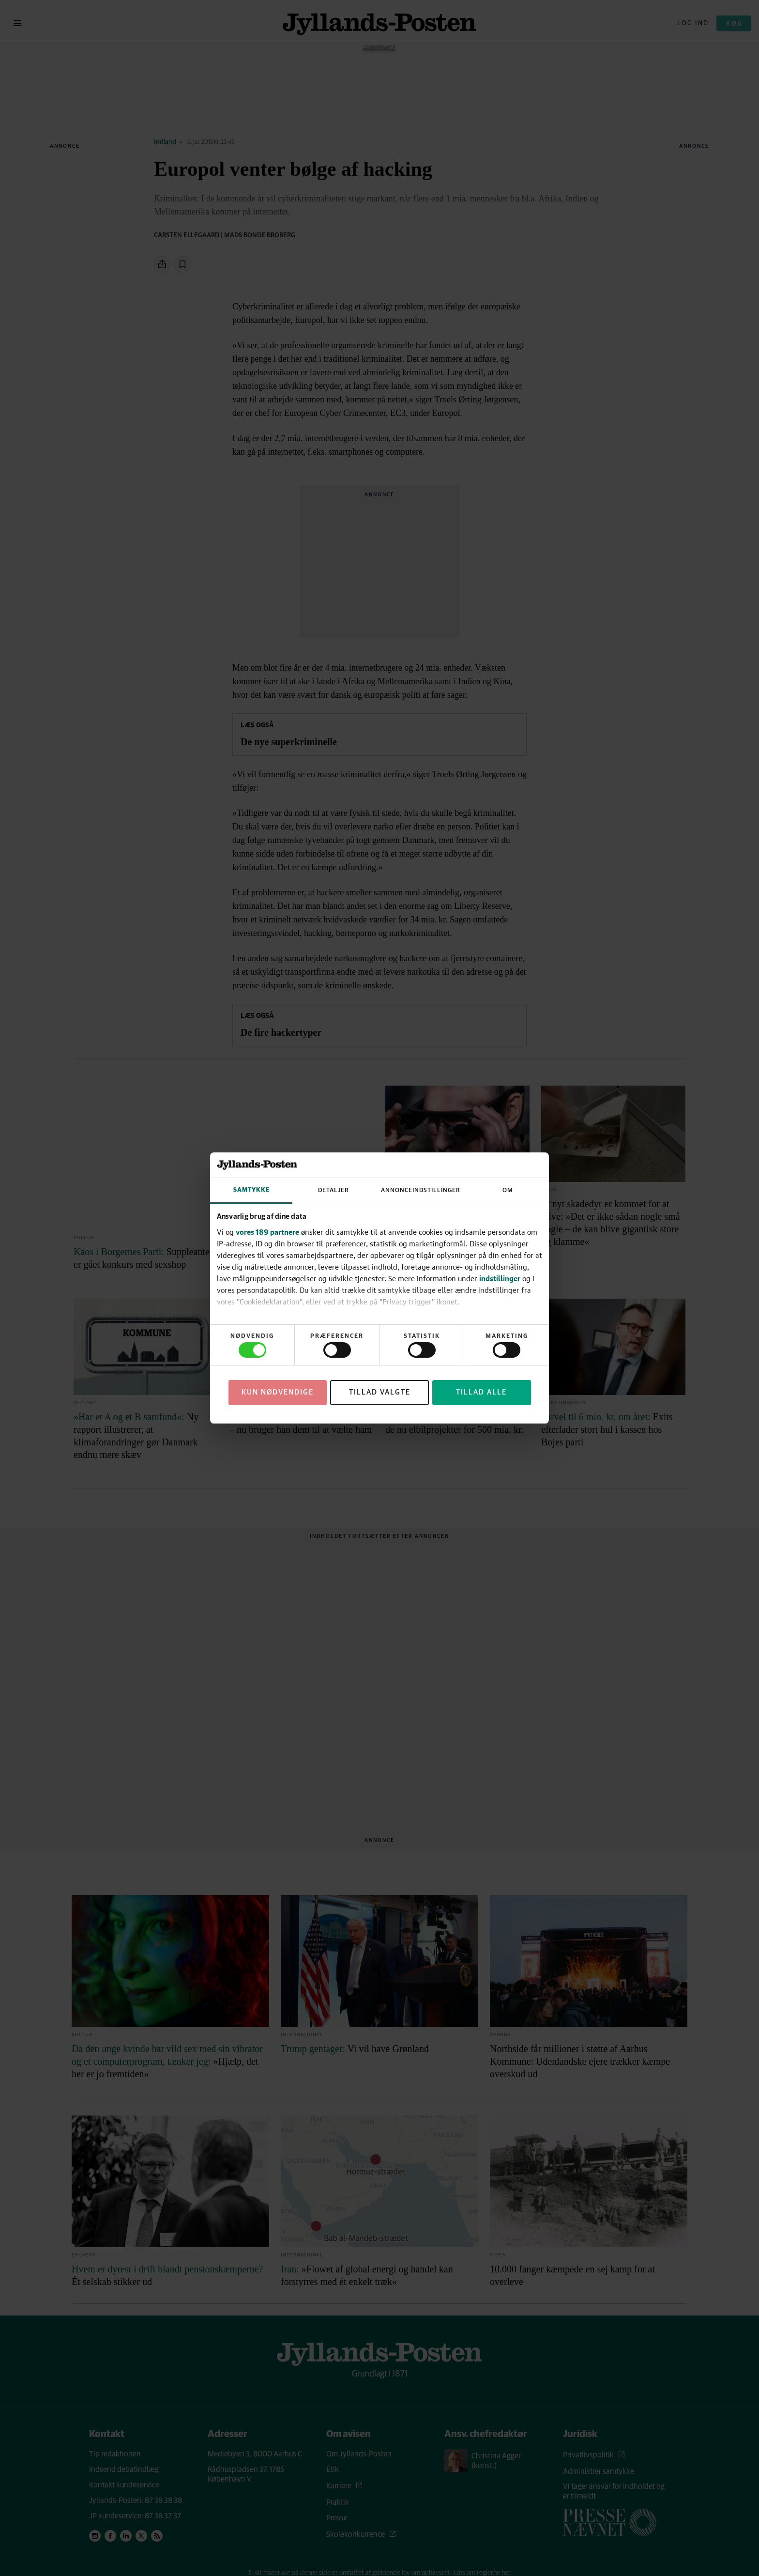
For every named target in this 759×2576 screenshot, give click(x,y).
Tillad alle (481, 1392)
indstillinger (499, 1278)
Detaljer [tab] (333, 1190)
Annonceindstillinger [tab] (420, 1190)
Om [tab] (507, 1190)
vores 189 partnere (267, 1231)
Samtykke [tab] (251, 1190)
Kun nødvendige (278, 1392)
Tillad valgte (379, 1392)
